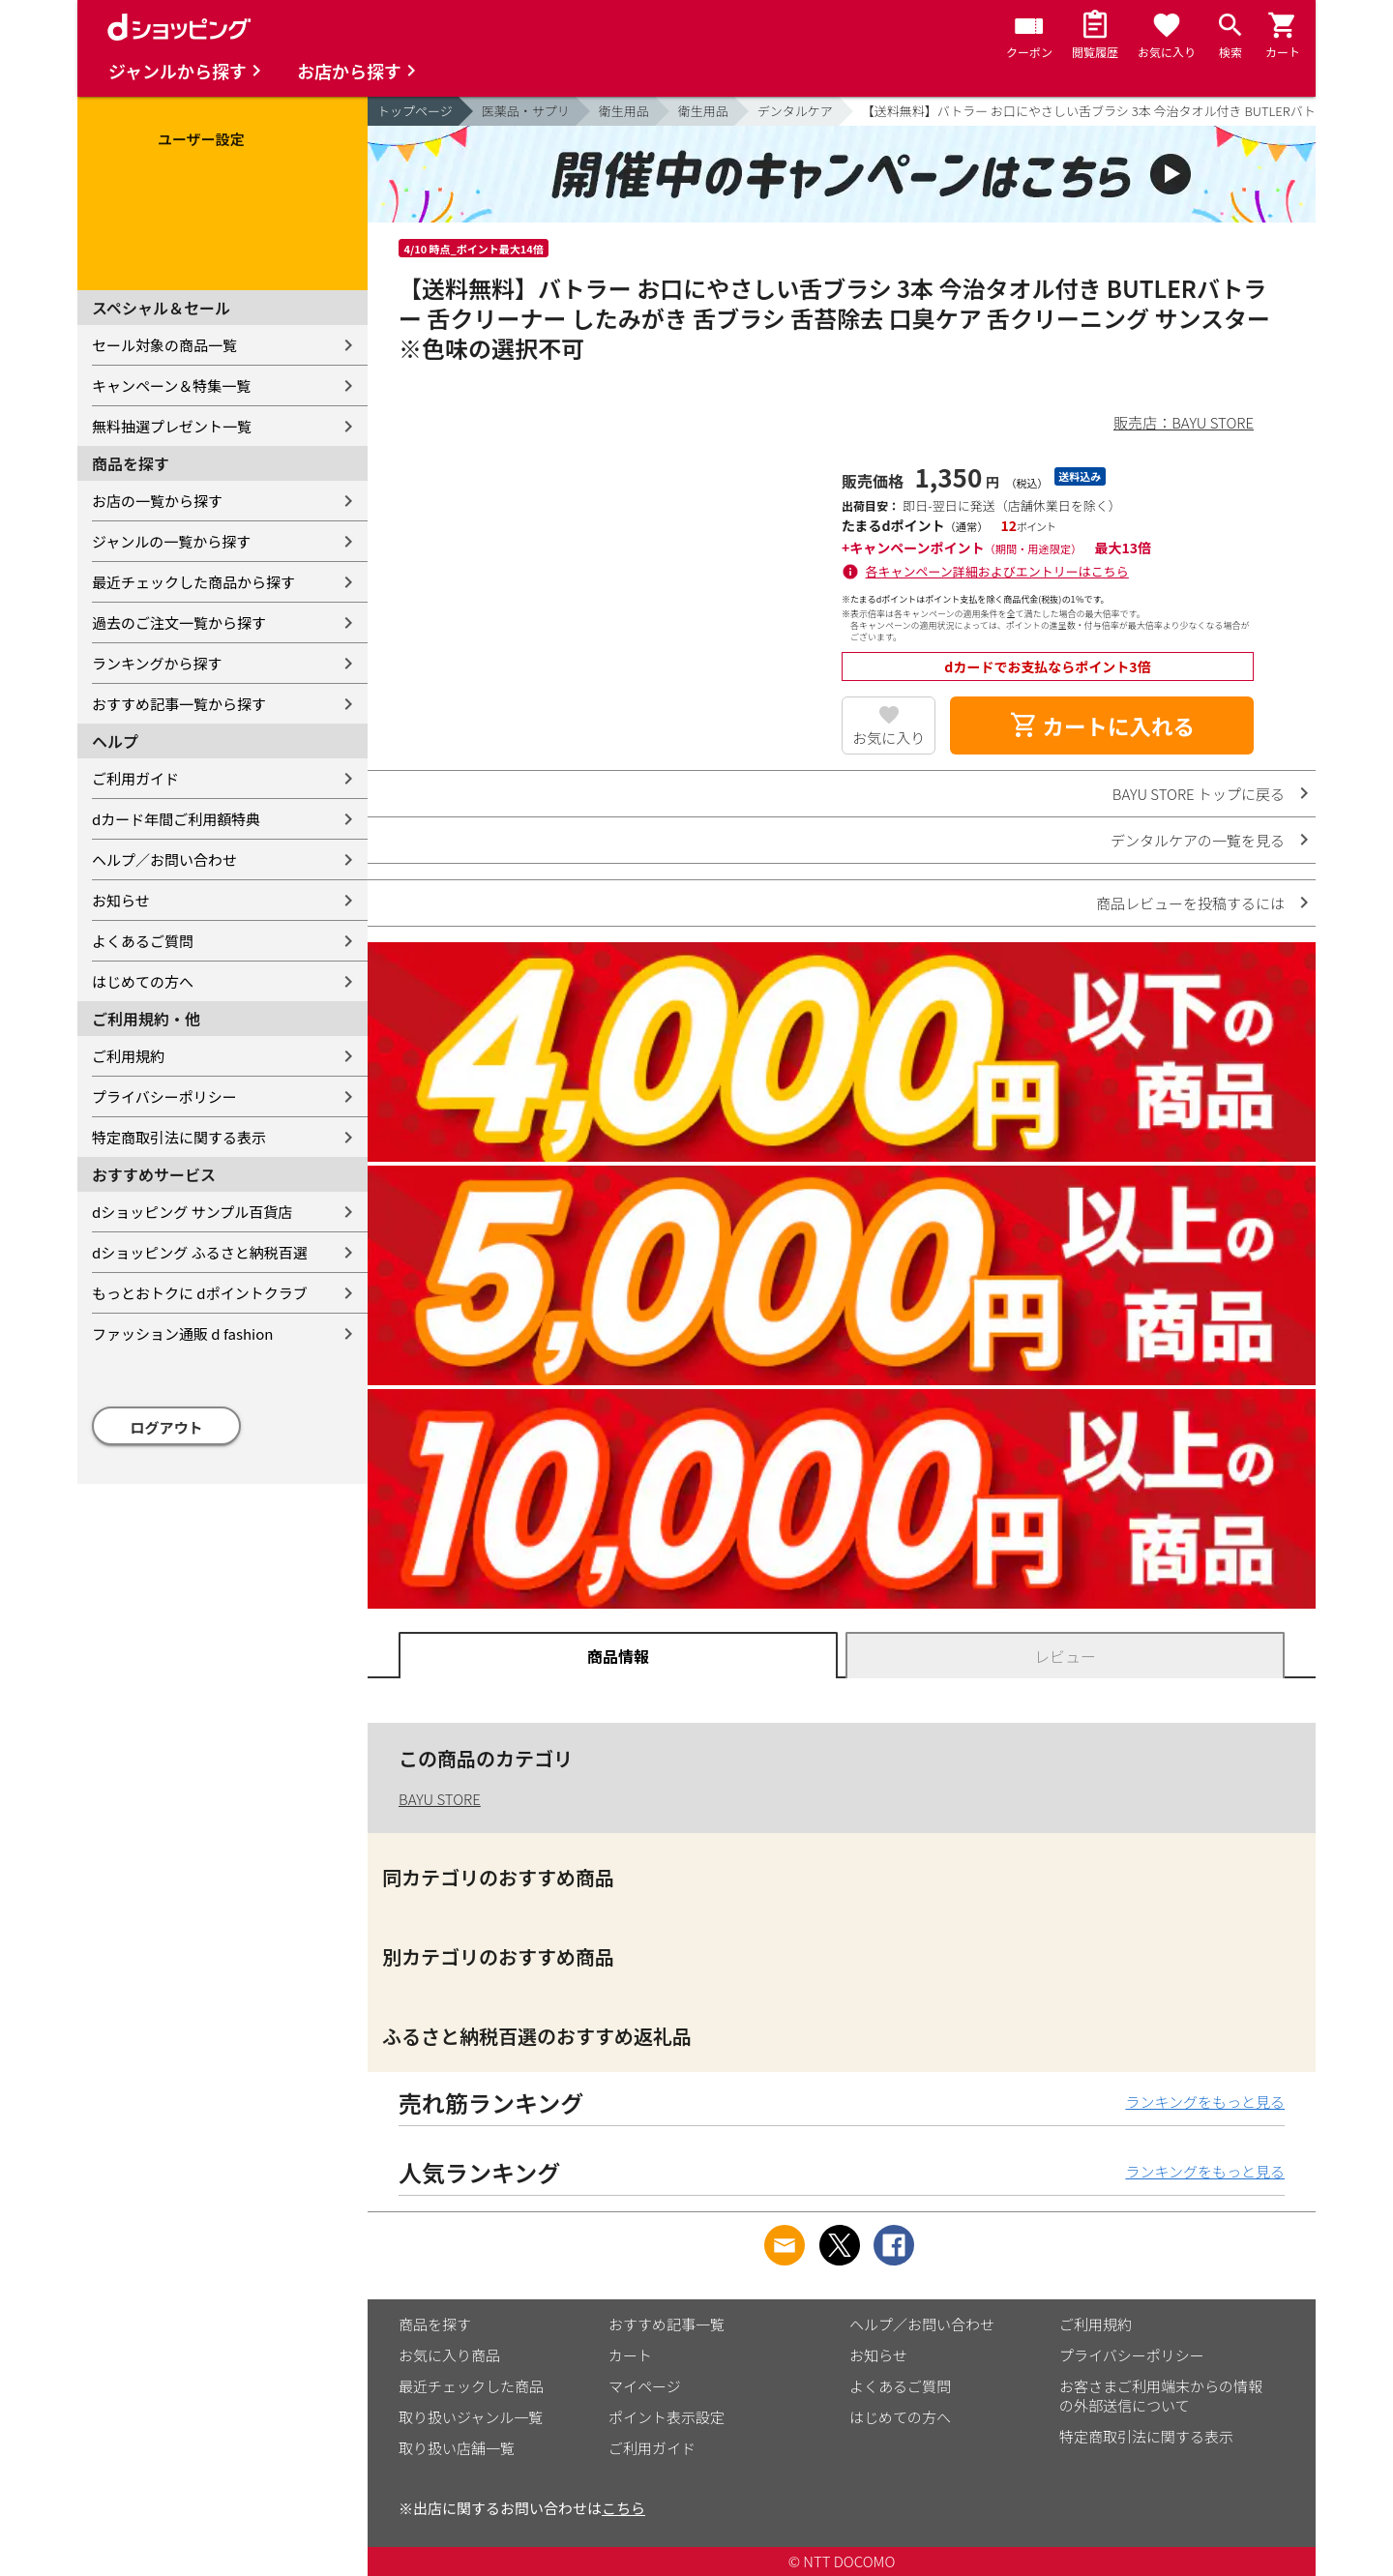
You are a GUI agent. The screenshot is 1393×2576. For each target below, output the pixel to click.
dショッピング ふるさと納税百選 (200, 1252)
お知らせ (121, 900)
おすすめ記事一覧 (666, 2324)
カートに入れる (1102, 725)
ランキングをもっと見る (1205, 2101)
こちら (623, 2508)
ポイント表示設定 (666, 2417)
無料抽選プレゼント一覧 (172, 426)
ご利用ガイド (135, 778)
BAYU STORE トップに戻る (1198, 793)
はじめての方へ (142, 981)
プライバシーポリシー (164, 1096)
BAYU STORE (440, 1799)
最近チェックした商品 (471, 2386)
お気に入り (888, 737)
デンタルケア (795, 111)
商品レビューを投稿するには (1190, 903)
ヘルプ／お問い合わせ (164, 859)
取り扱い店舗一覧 (457, 2448)
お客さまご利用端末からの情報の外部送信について (1160, 2395)
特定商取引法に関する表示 (179, 1137)
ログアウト (167, 1427)
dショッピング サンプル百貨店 (192, 1211)
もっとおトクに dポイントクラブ (200, 1293)
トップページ (415, 111)
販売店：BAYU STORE (1183, 422)
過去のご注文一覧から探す (179, 622)
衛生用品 (624, 111)
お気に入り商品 (449, 2355)
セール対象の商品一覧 (164, 345)
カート (630, 2355)
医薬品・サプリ (526, 111)
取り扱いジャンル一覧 (471, 2417)
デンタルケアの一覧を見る (1198, 840)
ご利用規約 (128, 1056)
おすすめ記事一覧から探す (179, 704)
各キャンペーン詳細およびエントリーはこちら (997, 571)
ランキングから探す (157, 663)
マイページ (644, 2386)
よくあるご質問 (142, 941)
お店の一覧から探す (157, 500)
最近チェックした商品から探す (193, 582)
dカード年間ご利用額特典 (176, 819)
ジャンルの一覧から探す (171, 541)
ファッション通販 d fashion (182, 1333)
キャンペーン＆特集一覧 (171, 385)
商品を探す (435, 2324)
